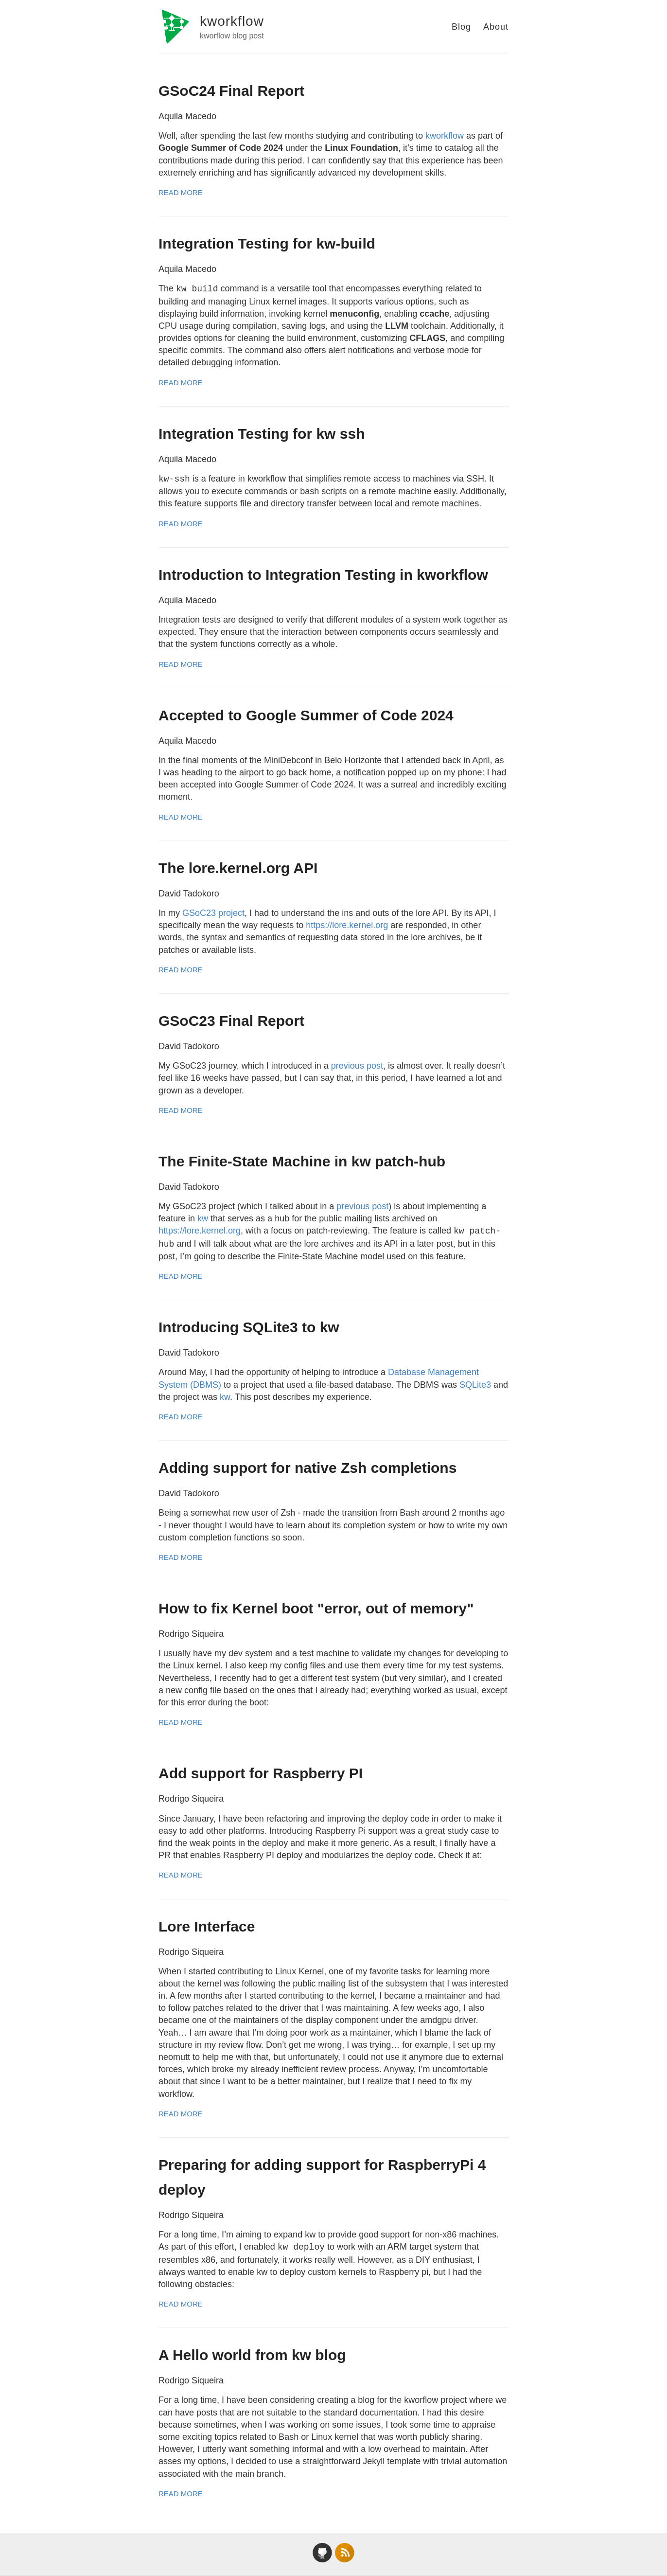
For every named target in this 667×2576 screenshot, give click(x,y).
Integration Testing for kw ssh (261, 434)
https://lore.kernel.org (347, 925)
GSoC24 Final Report (231, 91)
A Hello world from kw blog (252, 2355)
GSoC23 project (213, 913)
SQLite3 (475, 1385)
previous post (357, 1066)
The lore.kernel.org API (237, 868)
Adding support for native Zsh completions (307, 1468)
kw (202, 1218)
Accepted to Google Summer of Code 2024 (306, 715)
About (496, 27)
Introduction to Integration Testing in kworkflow (323, 575)
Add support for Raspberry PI (260, 1773)
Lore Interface (206, 1926)
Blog (461, 27)
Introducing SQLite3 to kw (248, 1327)
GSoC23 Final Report (231, 1021)
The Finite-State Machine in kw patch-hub (301, 1161)
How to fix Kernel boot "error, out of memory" (316, 1608)
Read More (180, 192)
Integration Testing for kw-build (266, 243)
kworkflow (232, 21)
